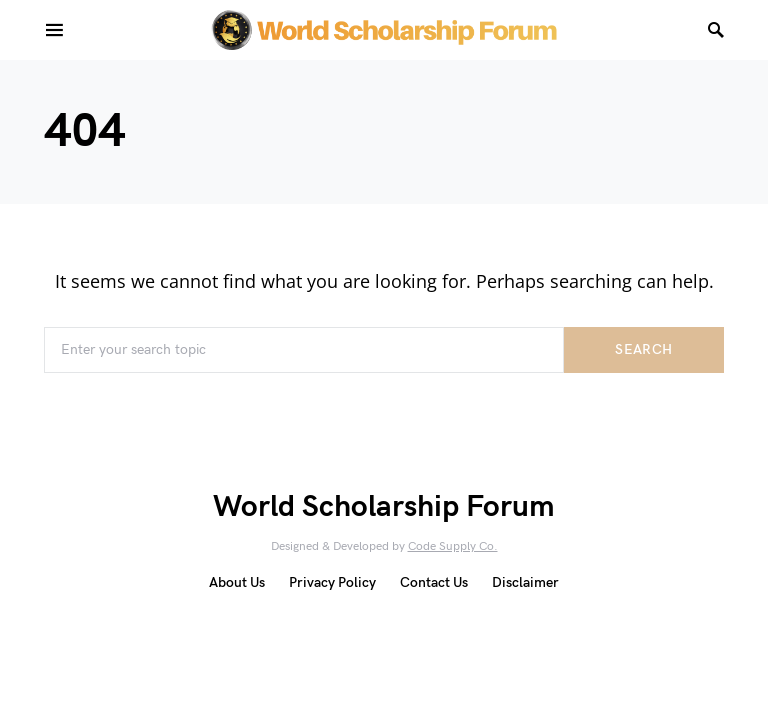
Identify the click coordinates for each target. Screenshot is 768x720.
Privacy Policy (332, 582)
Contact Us (434, 582)
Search (643, 349)
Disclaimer (525, 582)
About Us (237, 582)
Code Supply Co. (453, 546)
